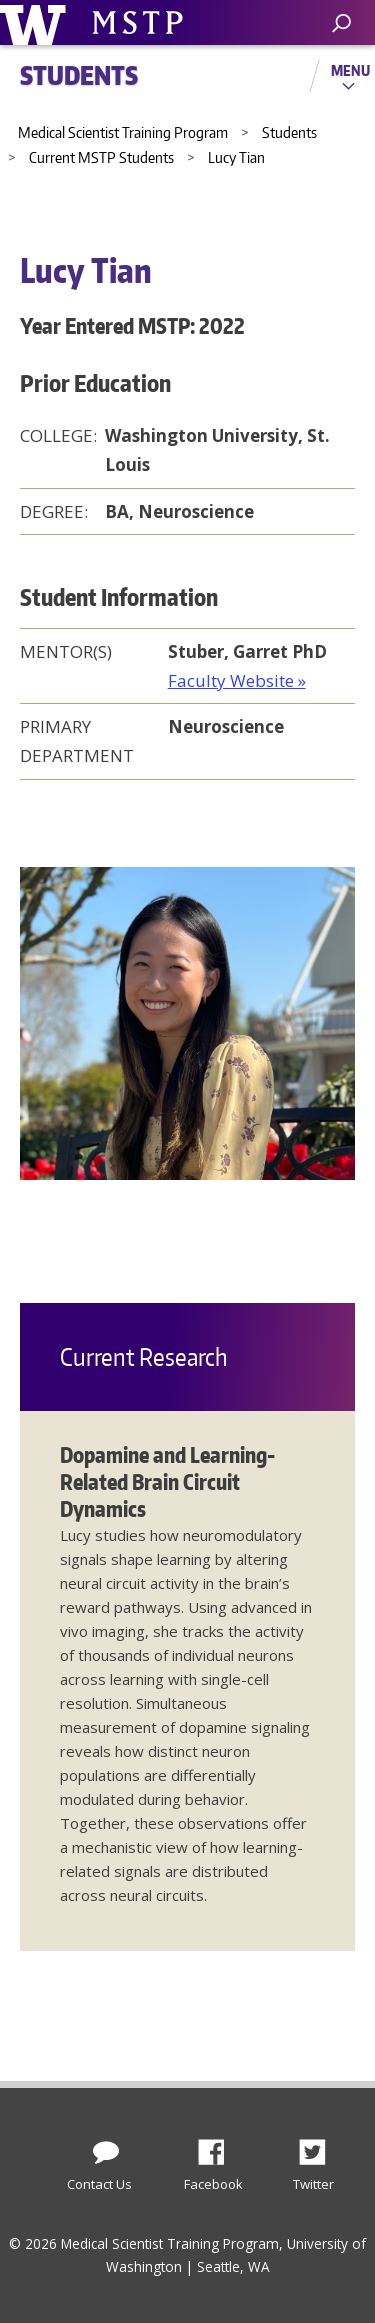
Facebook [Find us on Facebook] (219, 2147)
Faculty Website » (237, 680)
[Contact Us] (106, 2148)
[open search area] (341, 23)
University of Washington (36, 22)
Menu (350, 70)
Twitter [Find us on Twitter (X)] (320, 2147)
